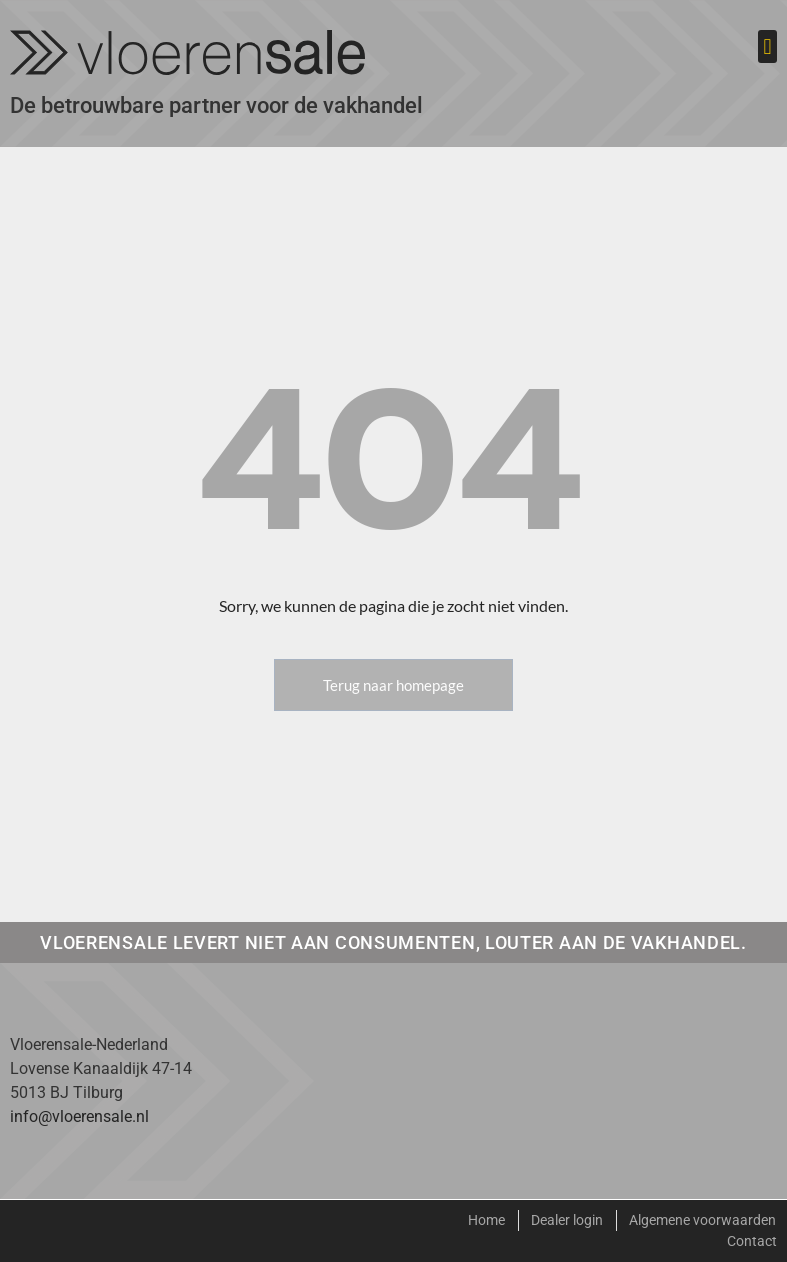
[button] (767, 46)
